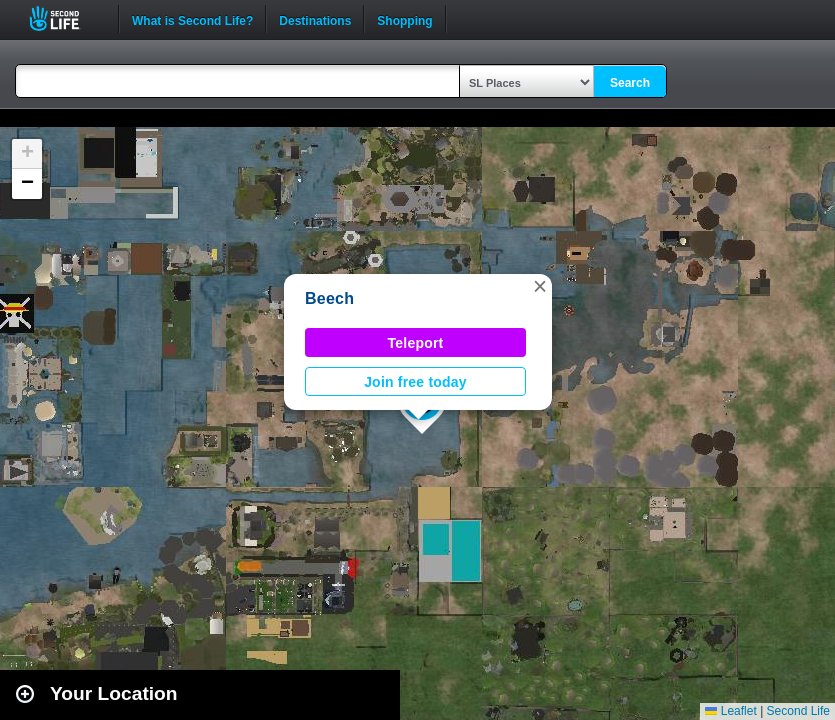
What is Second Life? (192, 19)
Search (630, 83)
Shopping (404, 19)
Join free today (415, 382)
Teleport (416, 343)
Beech (329, 298)
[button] (540, 286)
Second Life (65, 18)
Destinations (315, 19)
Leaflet (730, 711)
